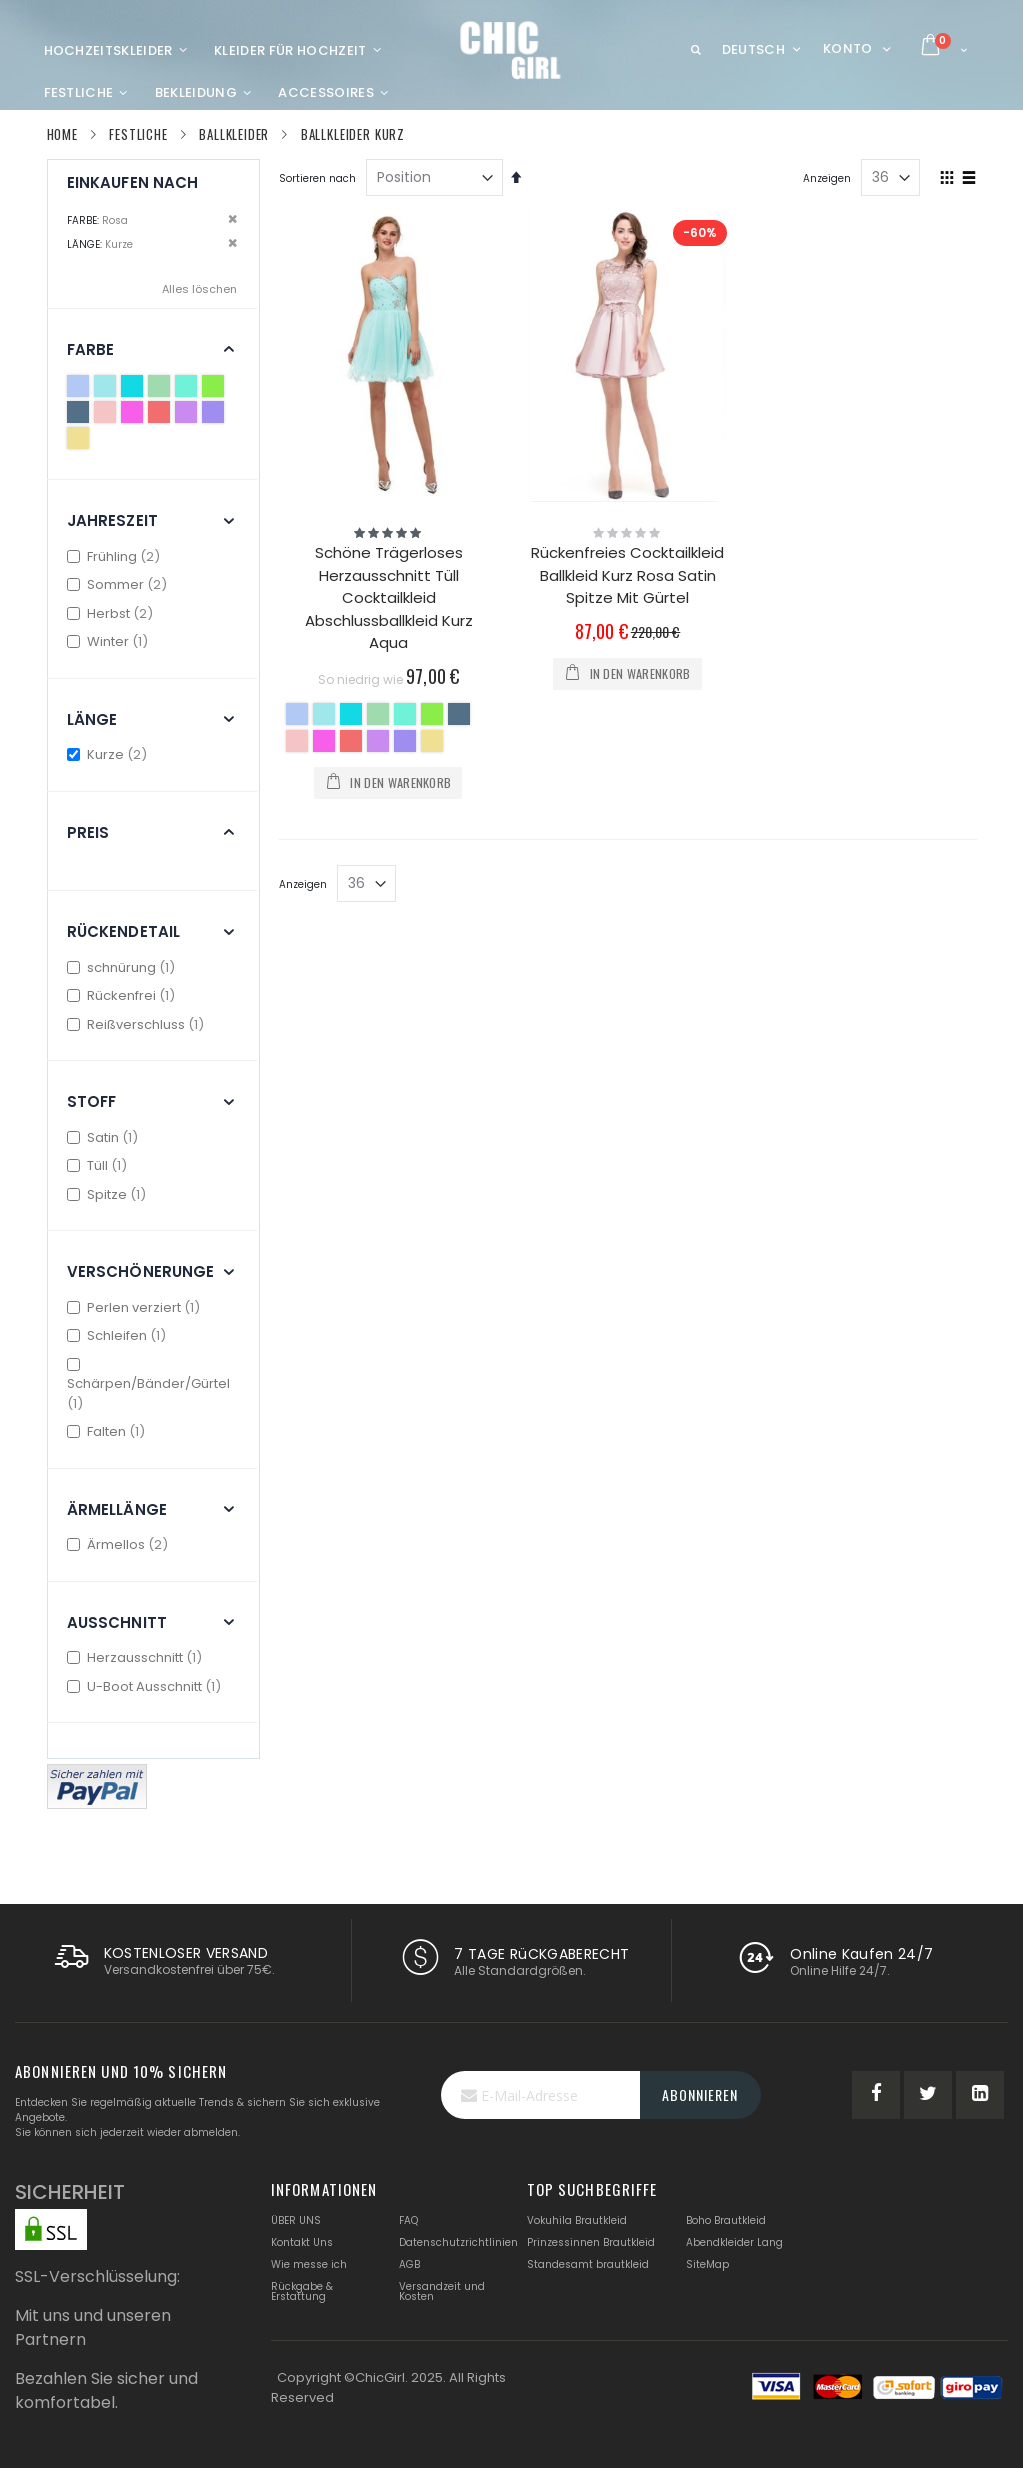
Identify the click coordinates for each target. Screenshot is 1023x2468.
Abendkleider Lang (734, 2242)
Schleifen (119, 1335)
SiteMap (707, 2264)
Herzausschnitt (137, 1657)
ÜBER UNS (296, 2220)
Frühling (116, 556)
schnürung (124, 967)
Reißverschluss (138, 1024)
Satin (105, 1137)
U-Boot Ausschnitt (147, 1686)
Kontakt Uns (302, 2242)
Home (62, 134)
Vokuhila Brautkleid (577, 2220)
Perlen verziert (136, 1307)
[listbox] (388, 730)
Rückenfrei (124, 995)
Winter (110, 641)
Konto (848, 48)
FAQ (408, 2220)
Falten (109, 1431)
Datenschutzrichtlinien (458, 2242)
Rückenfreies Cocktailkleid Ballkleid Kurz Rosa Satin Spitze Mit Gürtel (627, 575)
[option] (297, 714)
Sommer (120, 584)
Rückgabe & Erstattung (302, 2291)
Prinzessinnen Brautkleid (591, 2242)
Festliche (138, 134)
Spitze (109, 1194)
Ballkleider (234, 134)
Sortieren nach (317, 178)
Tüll (100, 1165)
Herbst (113, 613)
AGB (409, 2264)
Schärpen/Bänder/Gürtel (148, 1385)
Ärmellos (120, 1544)
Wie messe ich (309, 2264)
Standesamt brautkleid (588, 2264)
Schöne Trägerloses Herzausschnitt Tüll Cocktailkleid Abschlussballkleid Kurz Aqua (389, 597)
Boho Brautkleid (726, 2220)
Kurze (110, 754)
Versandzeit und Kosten (442, 2291)
